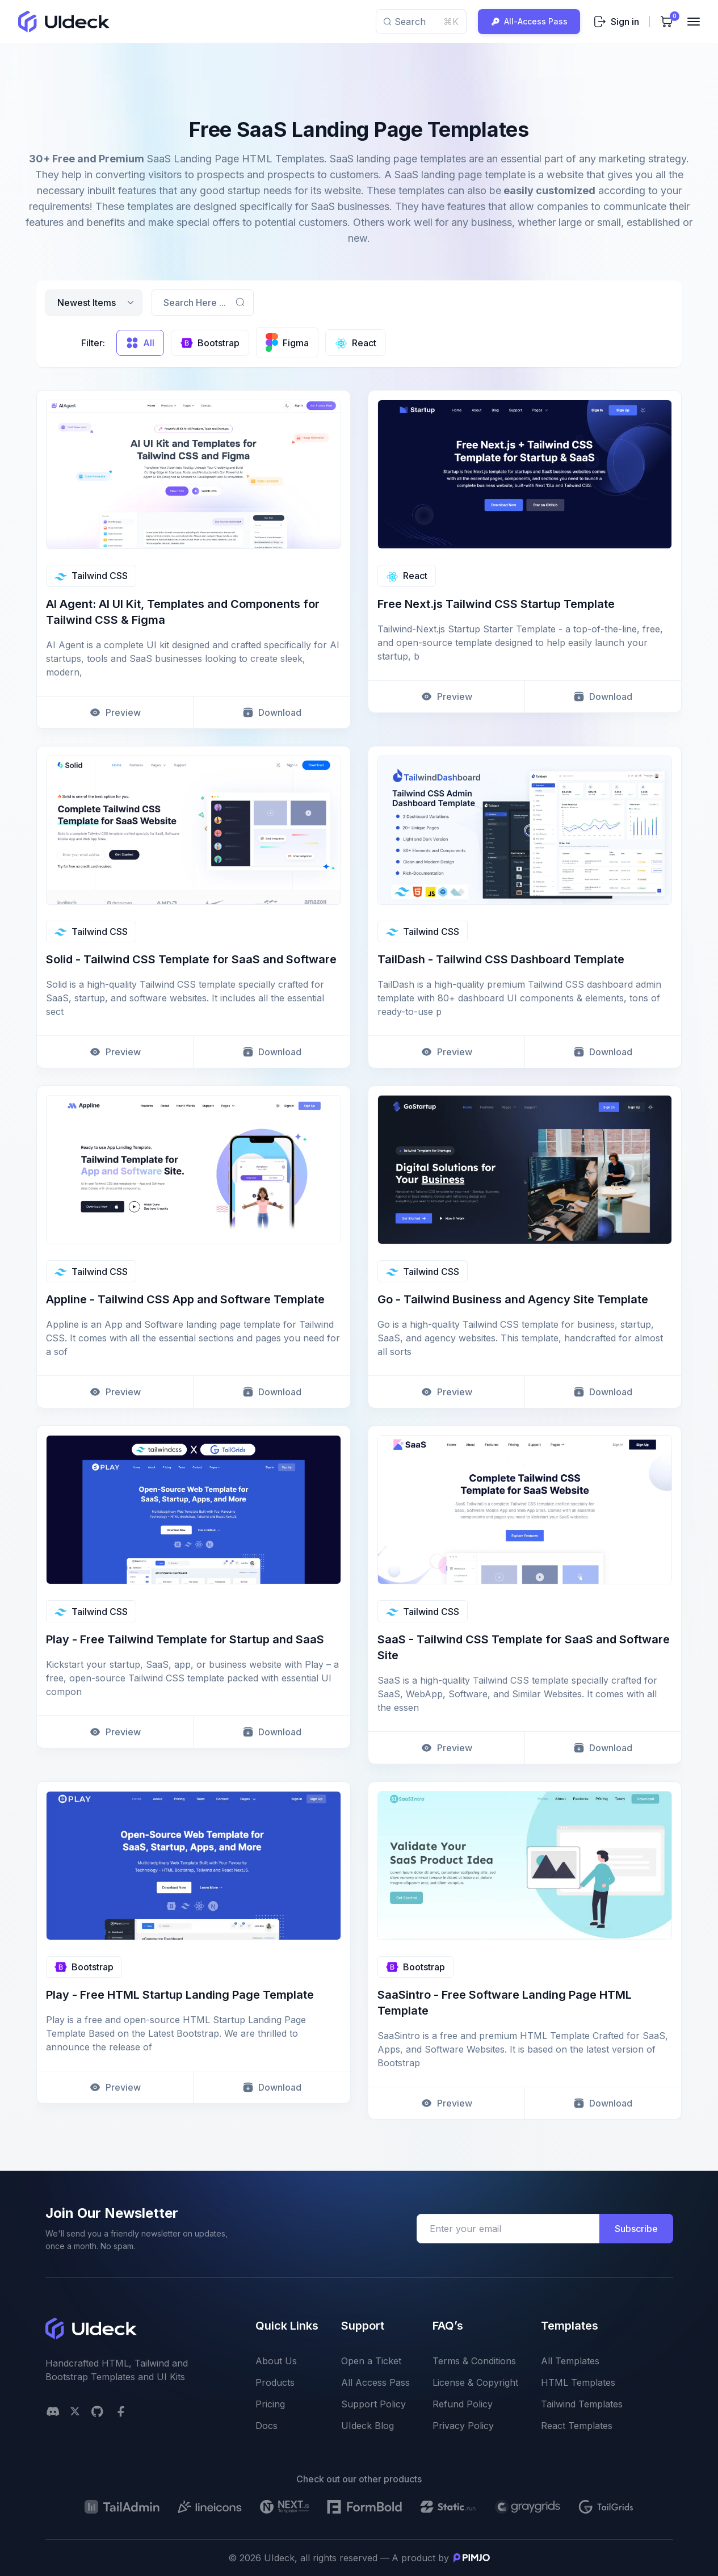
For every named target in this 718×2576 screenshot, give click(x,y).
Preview (115, 712)
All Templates (570, 2361)
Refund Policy (463, 2404)
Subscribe (636, 2228)
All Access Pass (375, 2382)
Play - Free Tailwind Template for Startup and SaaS (185, 1639)
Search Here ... (194, 302)
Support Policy (373, 2404)
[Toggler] (693, 21)
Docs (266, 2425)
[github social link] (97, 2411)
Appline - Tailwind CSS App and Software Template (185, 1299)
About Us (276, 2361)
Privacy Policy (463, 2425)
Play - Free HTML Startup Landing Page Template (180, 1995)
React (406, 576)
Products (275, 2382)
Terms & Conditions (474, 2361)
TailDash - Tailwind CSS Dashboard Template (500, 959)
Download (271, 712)
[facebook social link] (121, 2411)
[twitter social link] (74, 2411)
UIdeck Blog (367, 2425)
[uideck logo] (64, 21)
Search (421, 21)
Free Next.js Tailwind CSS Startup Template (496, 604)
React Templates (576, 2425)
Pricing (270, 2404)
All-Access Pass (529, 21)
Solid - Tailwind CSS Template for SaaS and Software (191, 959)
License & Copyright (475, 2382)
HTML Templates (578, 2382)
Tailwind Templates (582, 2404)
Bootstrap (84, 1967)
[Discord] (52, 2411)
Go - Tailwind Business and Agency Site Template (512, 1299)
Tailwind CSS (91, 576)
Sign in (616, 21)
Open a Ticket (371, 2361)
